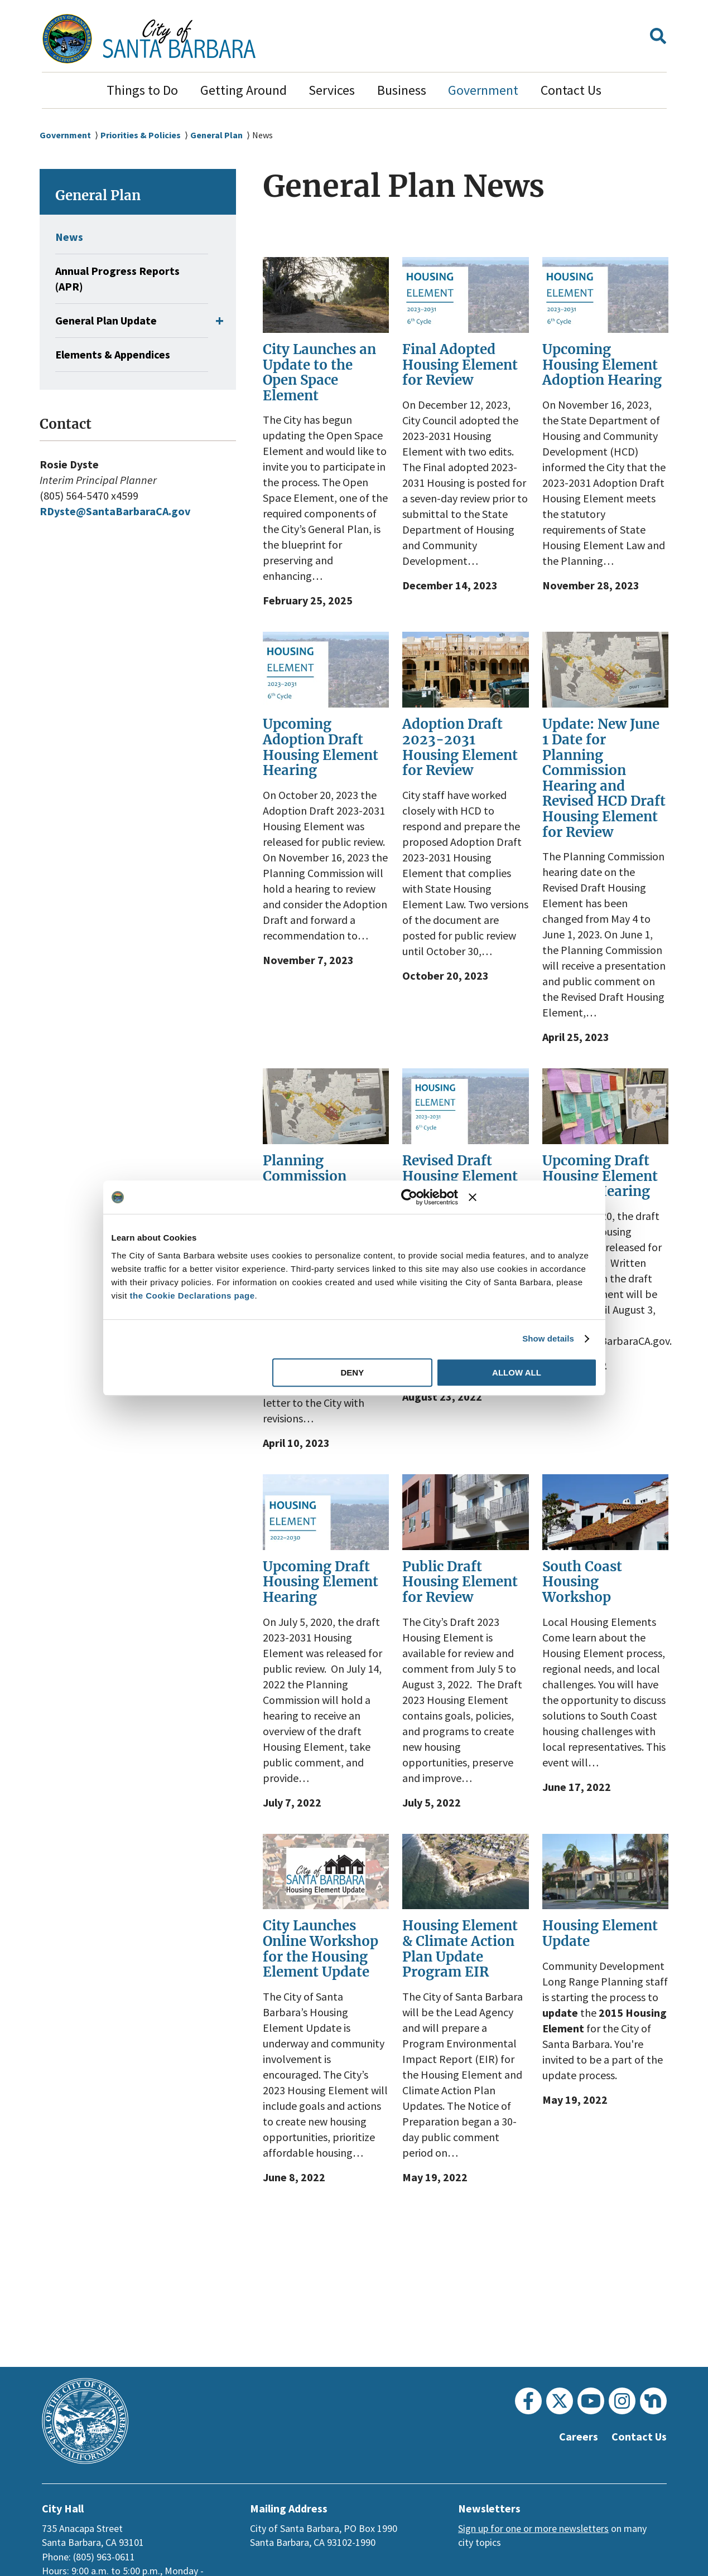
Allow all (516, 1372)
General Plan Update (110, 320)
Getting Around (243, 90)
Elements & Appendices (118, 354)
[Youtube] (590, 2401)
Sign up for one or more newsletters (533, 2528)
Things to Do (142, 90)
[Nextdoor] (653, 2401)
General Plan (222, 135)
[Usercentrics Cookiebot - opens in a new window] (409, 1197)
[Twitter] (559, 2401)
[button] (658, 38)
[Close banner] (533, 1197)
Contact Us (571, 90)
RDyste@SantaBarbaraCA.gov (120, 511)
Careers (573, 2436)
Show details (548, 1338)
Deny (352, 1372)
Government (483, 90)
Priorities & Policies (143, 135)
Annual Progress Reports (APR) (122, 279)
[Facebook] (528, 2401)
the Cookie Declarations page (192, 1295)
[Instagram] (622, 2401)
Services (332, 90)
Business (401, 90)
